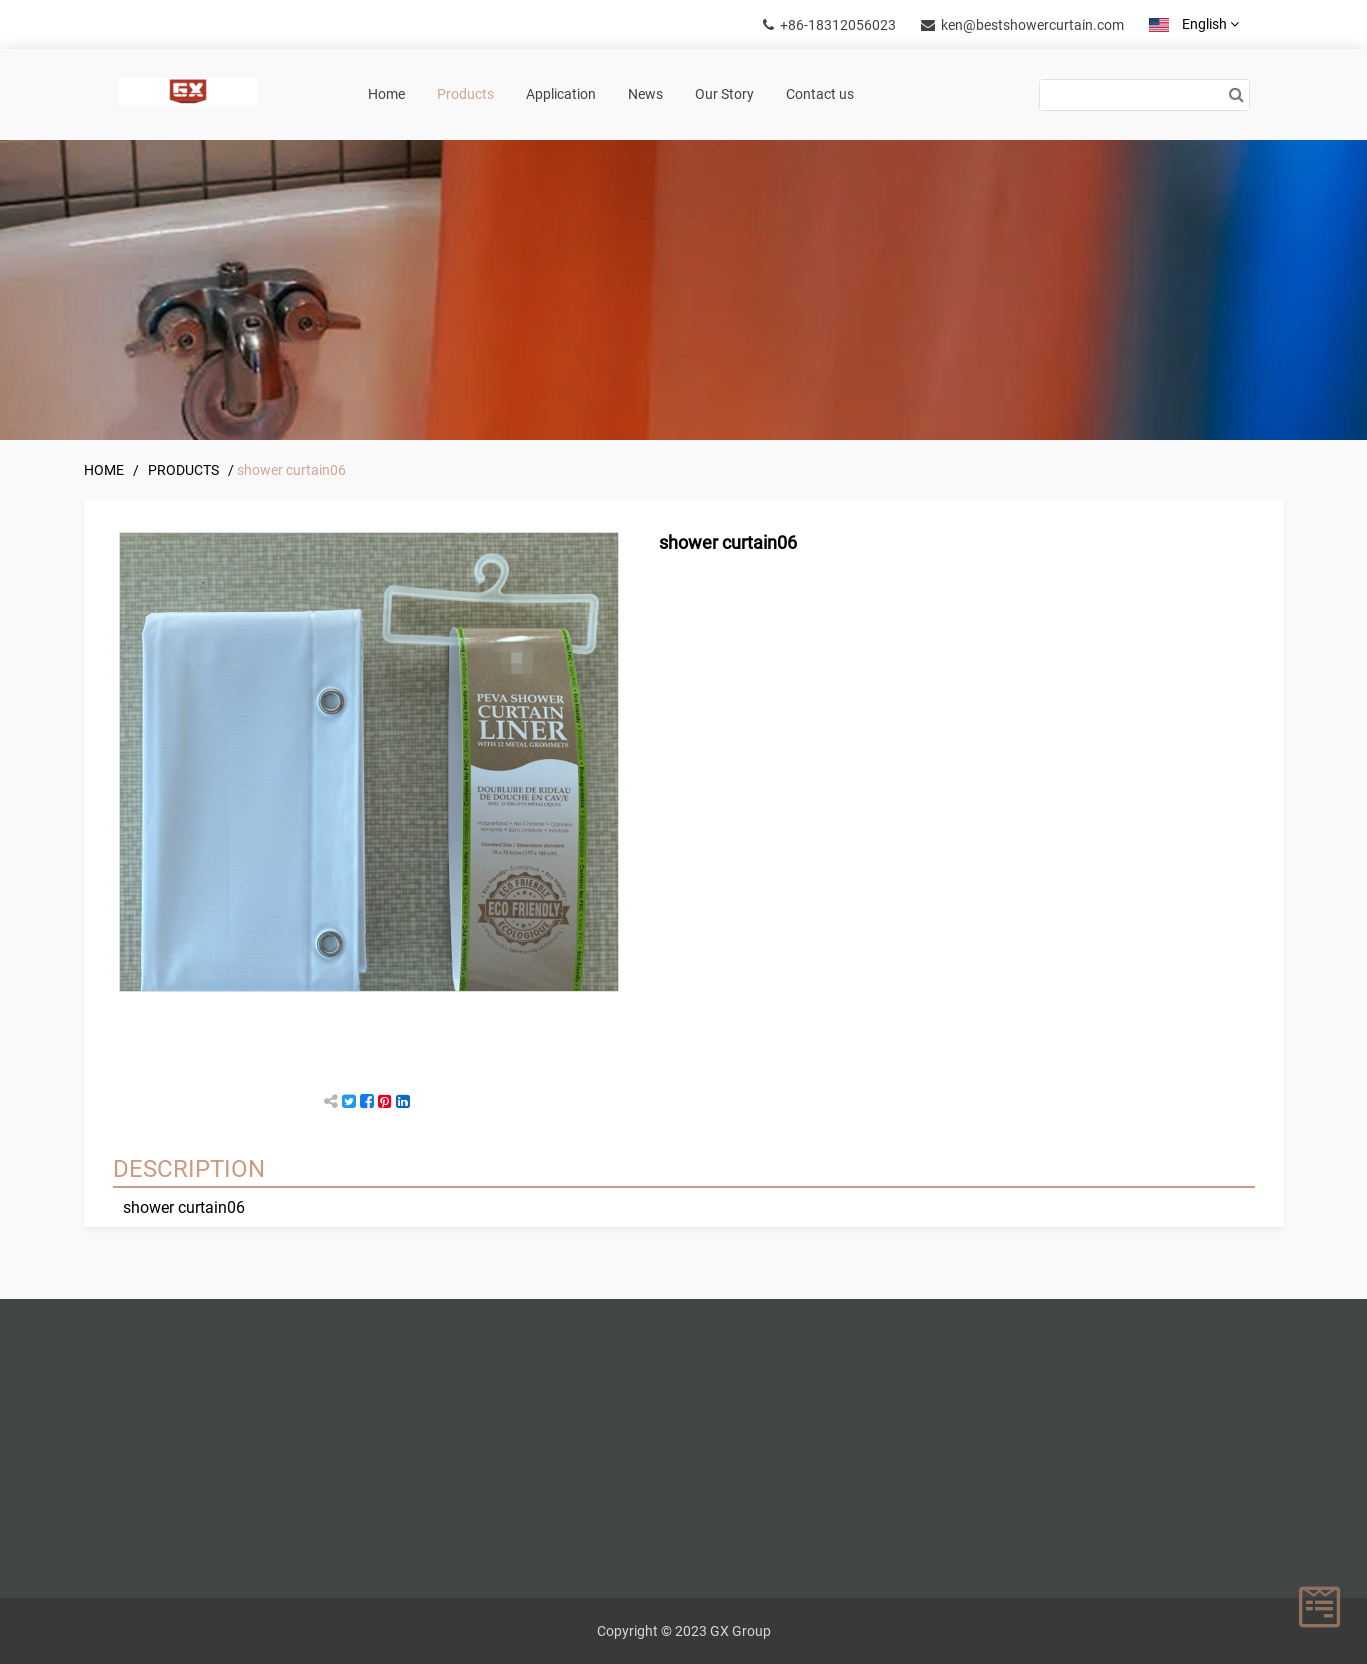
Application (561, 94)
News (645, 94)
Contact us (820, 94)
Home (386, 94)
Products (465, 94)
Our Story (724, 94)
